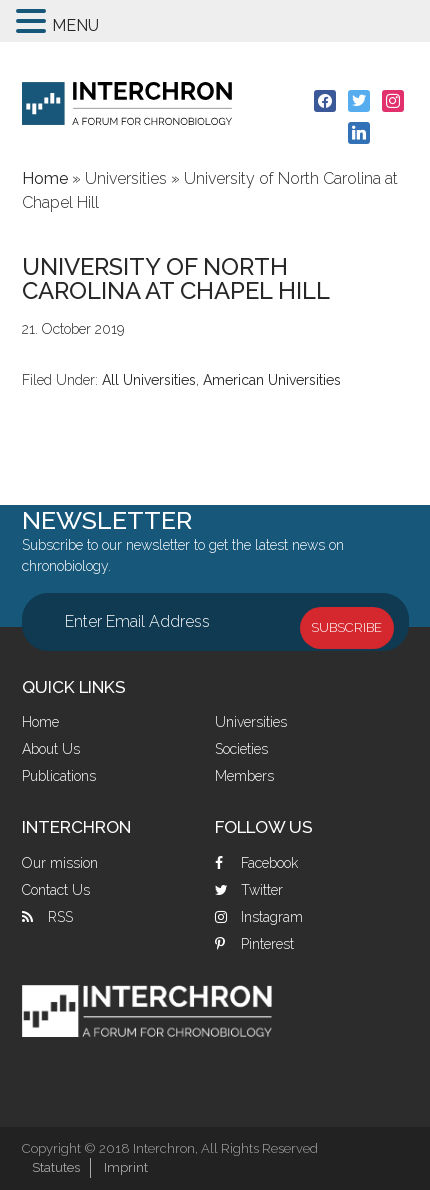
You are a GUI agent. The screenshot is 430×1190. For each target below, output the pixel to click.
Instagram (272, 917)
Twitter (262, 890)
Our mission (60, 863)
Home (40, 722)
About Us (51, 749)
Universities (251, 722)
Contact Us (56, 890)
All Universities (149, 380)
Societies (241, 749)
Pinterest (267, 944)
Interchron (127, 104)
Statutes (56, 1167)
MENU (75, 25)
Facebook (269, 863)
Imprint (126, 1167)
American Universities (272, 380)
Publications (59, 776)
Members (244, 776)
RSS (60, 917)
